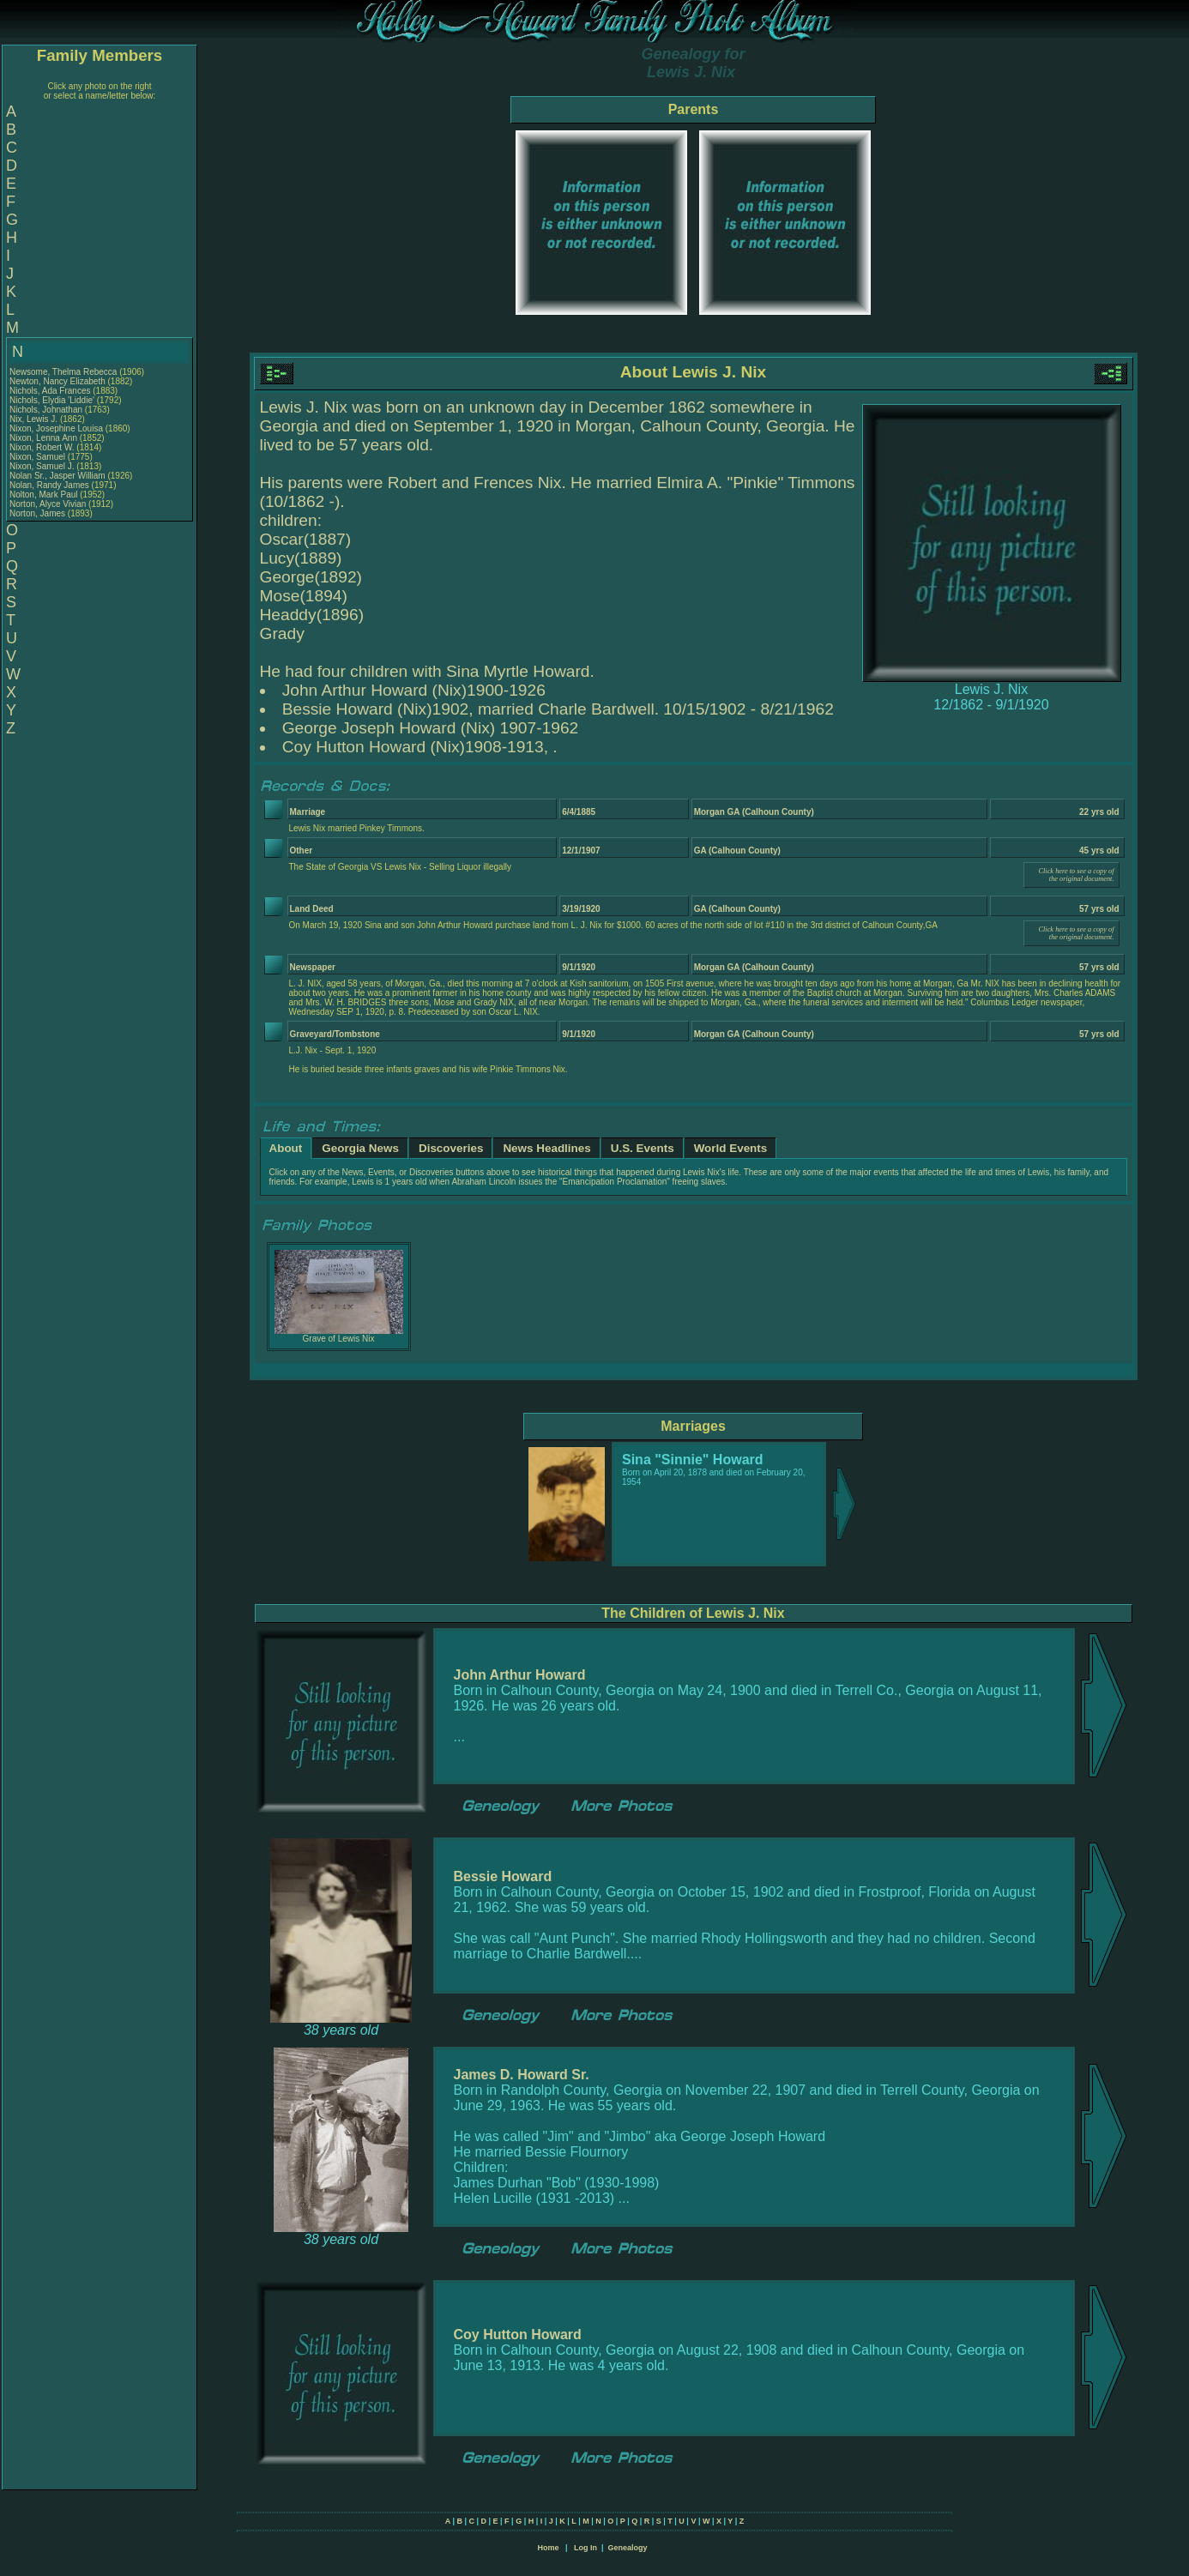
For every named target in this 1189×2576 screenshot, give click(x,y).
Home (547, 2547)
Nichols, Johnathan (47, 409)
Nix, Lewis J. (33, 419)
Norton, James (38, 513)
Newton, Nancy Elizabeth (57, 381)
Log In (585, 2547)
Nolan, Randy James (49, 485)
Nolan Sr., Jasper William (57, 475)
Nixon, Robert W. (42, 447)
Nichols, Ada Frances (50, 390)
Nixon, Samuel (38, 457)
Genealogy (628, 2547)
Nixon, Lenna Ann (43, 438)
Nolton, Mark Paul (43, 494)
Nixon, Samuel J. (42, 466)
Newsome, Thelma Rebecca (63, 372)
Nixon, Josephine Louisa (56, 428)
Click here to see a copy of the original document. (1076, 875)
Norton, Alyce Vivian (47, 504)
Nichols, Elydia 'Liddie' (53, 400)
